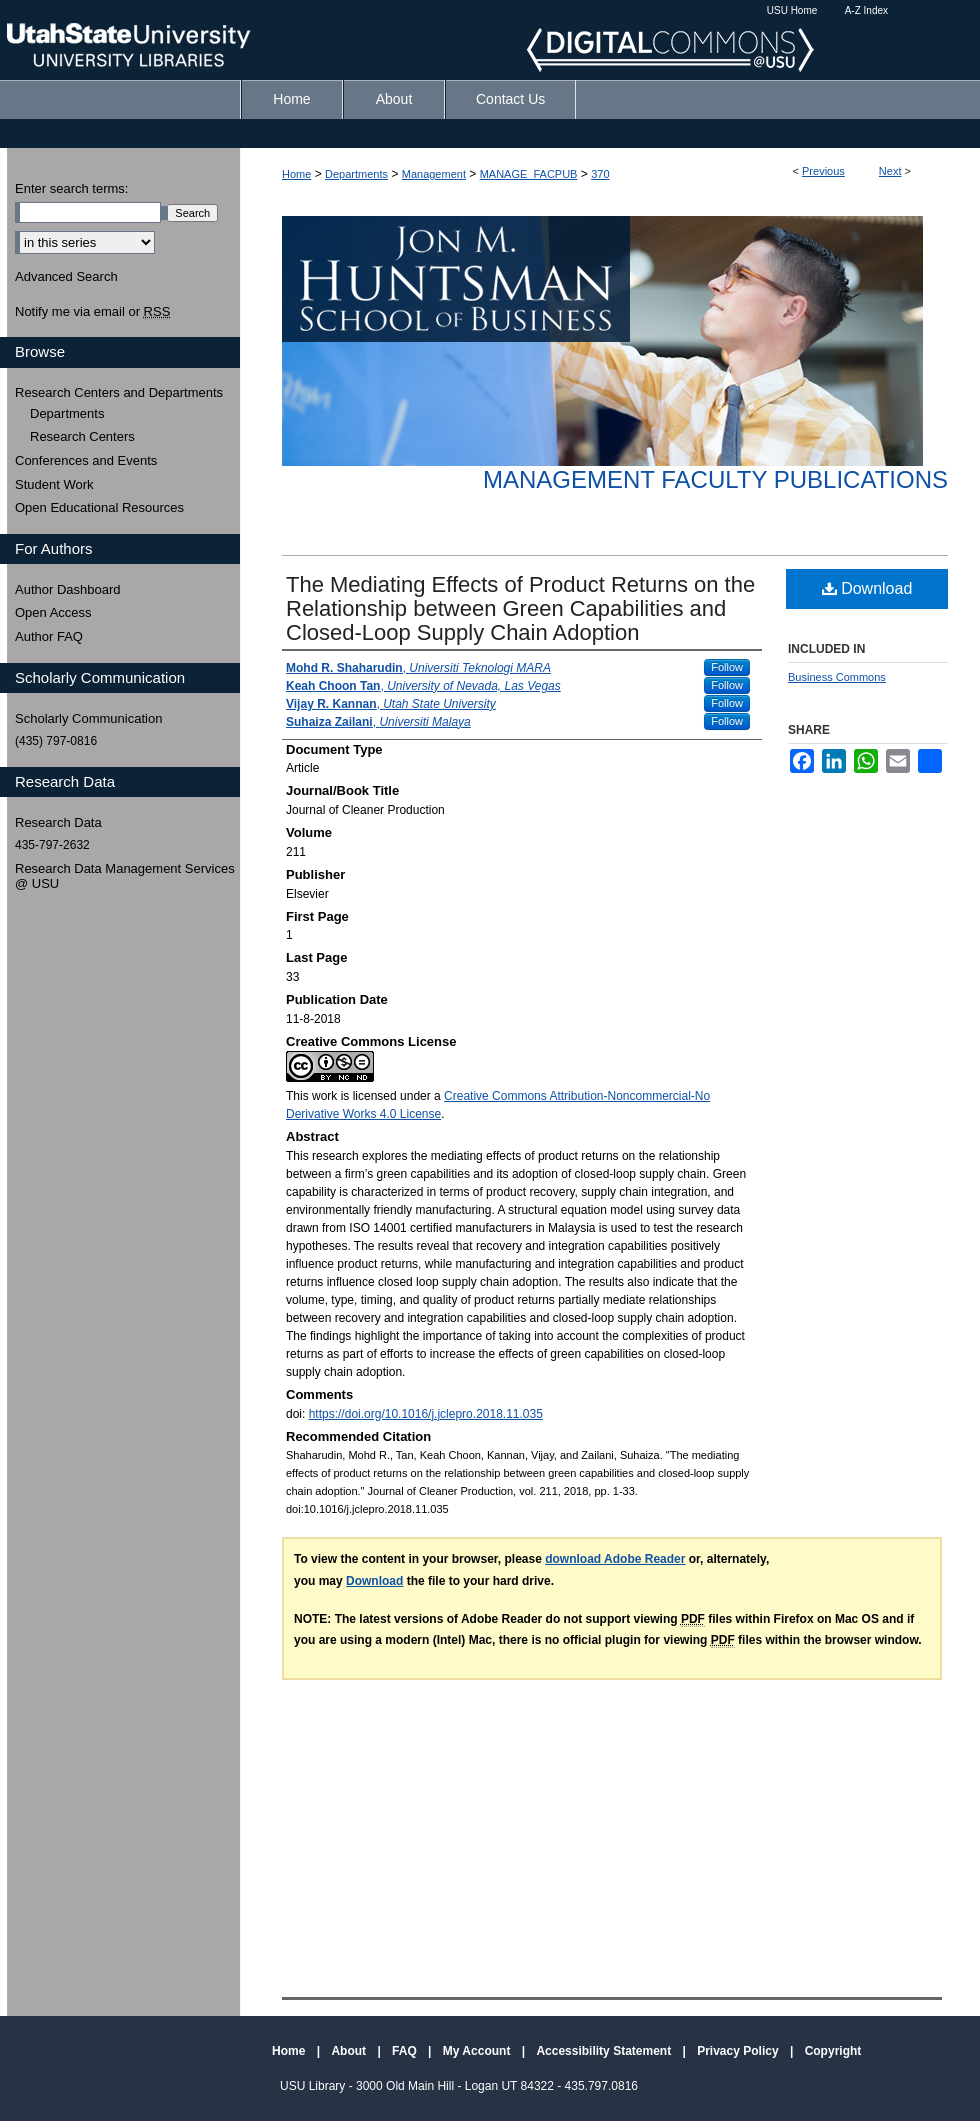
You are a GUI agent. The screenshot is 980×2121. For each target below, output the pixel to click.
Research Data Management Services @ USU (125, 876)
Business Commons (837, 677)
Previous (823, 171)
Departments (356, 174)
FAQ (406, 2051)
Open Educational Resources (99, 507)
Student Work (54, 484)
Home (296, 174)
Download (867, 588)
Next (890, 171)
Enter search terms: (71, 188)
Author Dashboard (68, 589)
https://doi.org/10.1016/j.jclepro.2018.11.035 (426, 1414)
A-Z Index (866, 10)
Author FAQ (49, 636)
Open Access (53, 612)
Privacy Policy (739, 2051)
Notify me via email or (92, 312)
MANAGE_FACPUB (529, 174)
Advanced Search (66, 276)
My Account (478, 2051)
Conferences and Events (86, 460)
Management (434, 174)
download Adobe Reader (615, 1559)
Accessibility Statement (605, 2051)
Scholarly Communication (88, 718)
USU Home (792, 10)
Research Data (58, 822)
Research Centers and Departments (119, 392)
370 (600, 174)
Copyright (833, 2051)
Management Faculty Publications (715, 479)
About (350, 2051)
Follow (727, 667)
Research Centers (82, 436)
